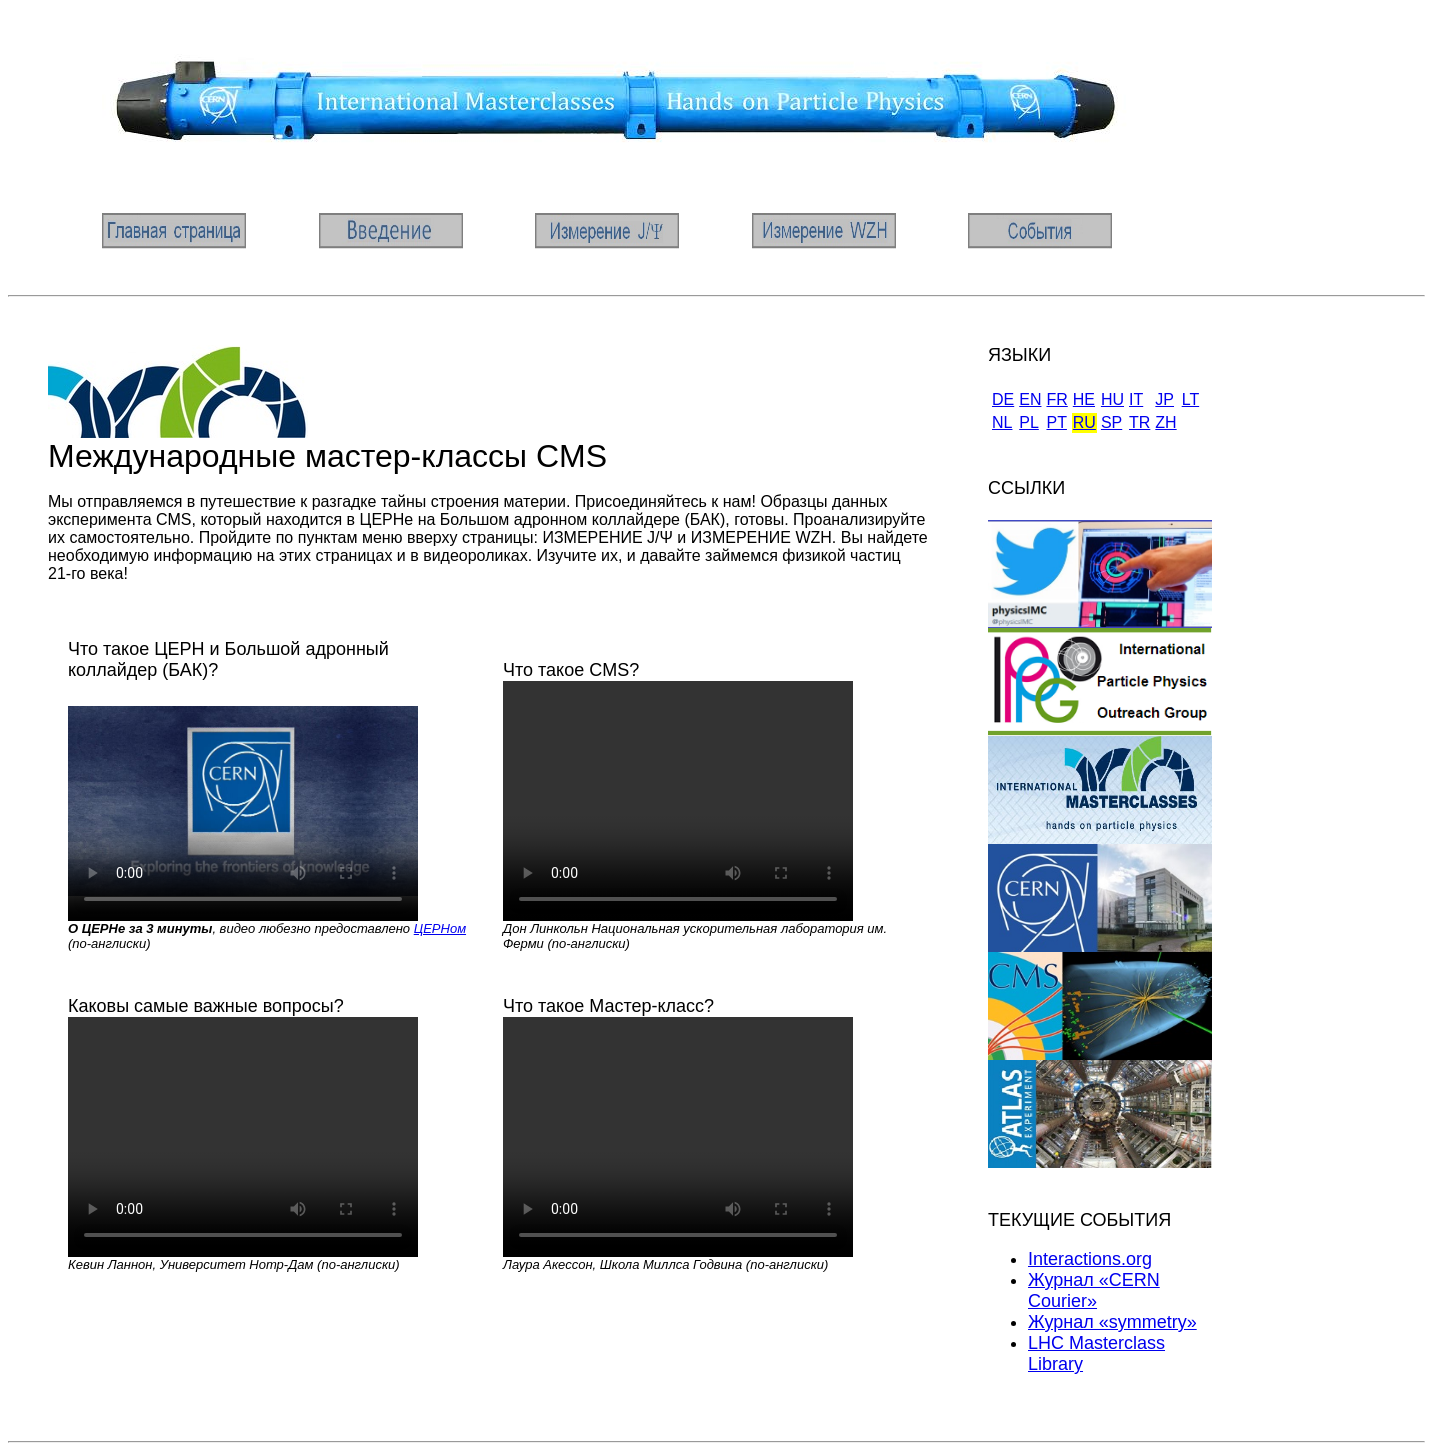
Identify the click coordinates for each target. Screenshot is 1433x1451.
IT (1136, 399)
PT (1056, 422)
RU (1084, 422)
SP (1111, 422)
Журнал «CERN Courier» (1094, 1290)
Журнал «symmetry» (1112, 1322)
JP (1164, 399)
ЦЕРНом (440, 928)
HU (1112, 399)
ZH (1165, 422)
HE (1084, 399)
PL (1029, 422)
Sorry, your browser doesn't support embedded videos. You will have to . (243, 801)
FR (1056, 399)
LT (1190, 399)
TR (1139, 422)
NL (1002, 422)
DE (1003, 399)
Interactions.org (1090, 1259)
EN (1030, 399)
